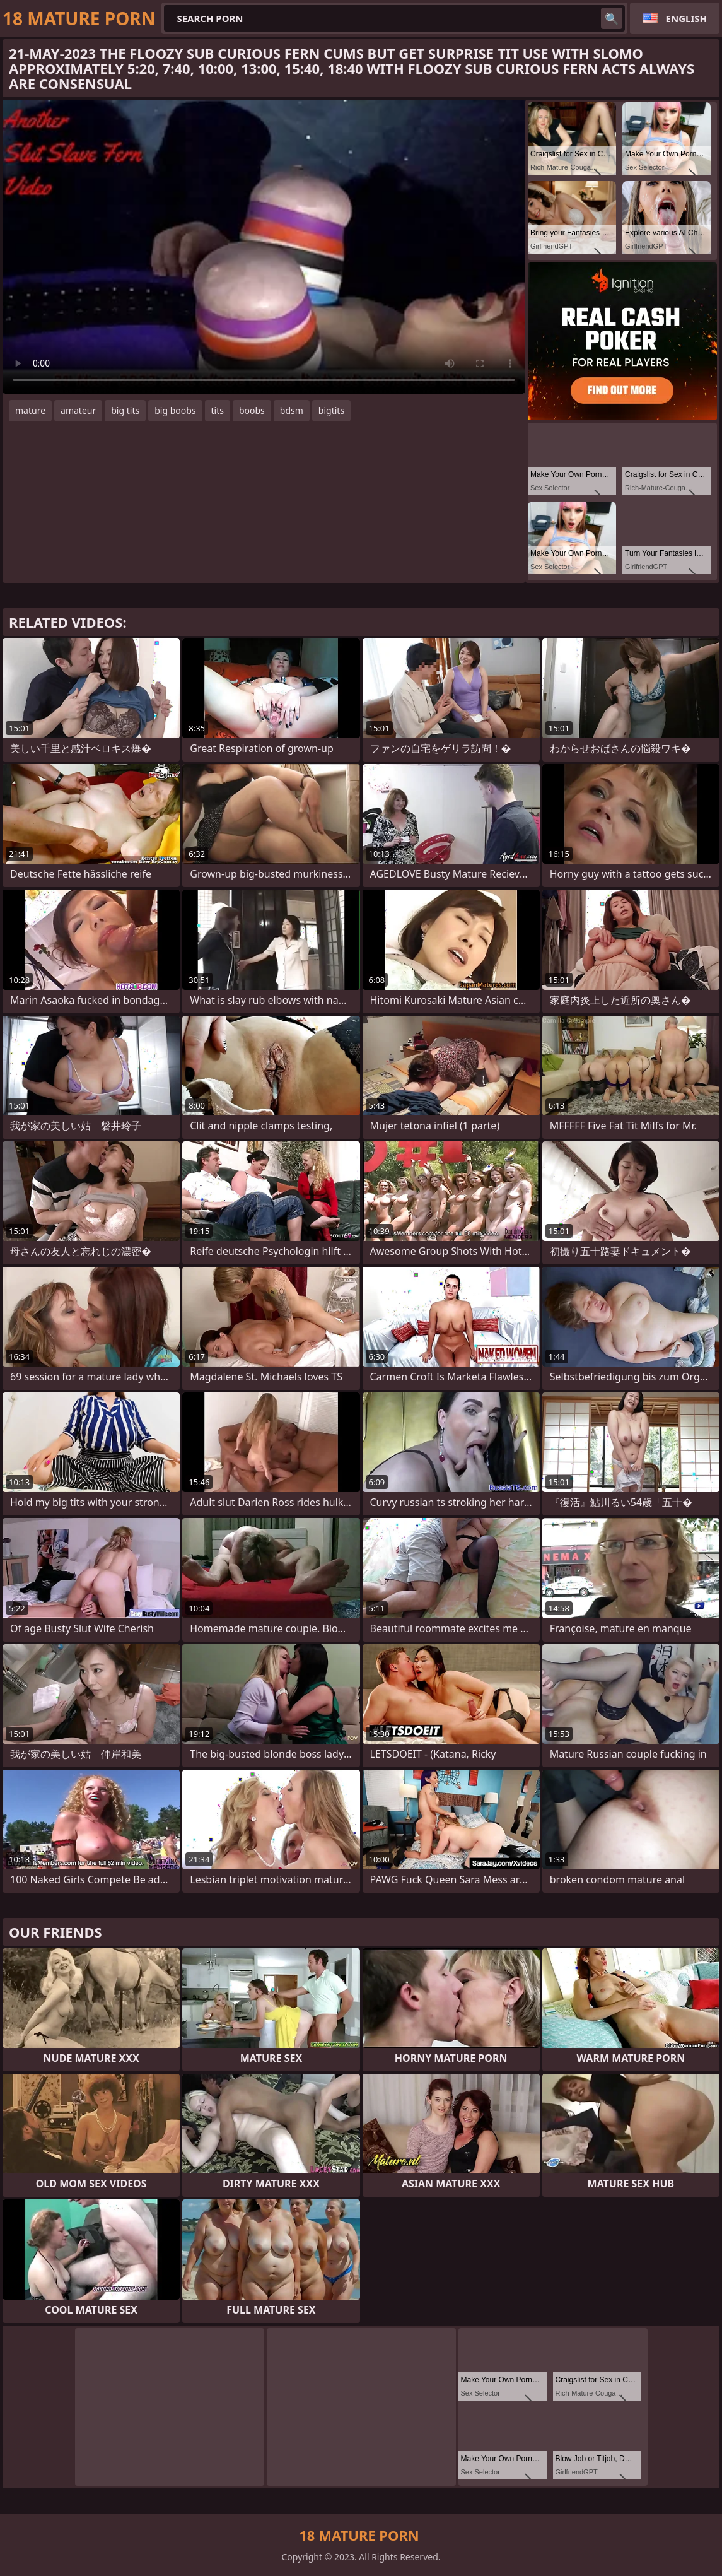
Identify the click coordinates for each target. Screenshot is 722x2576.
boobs (252, 410)
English (686, 18)
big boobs (174, 410)
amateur (78, 410)
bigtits (331, 410)
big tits (125, 410)
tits (217, 410)
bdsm (291, 410)
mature (30, 410)
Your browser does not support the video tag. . (264, 247)
